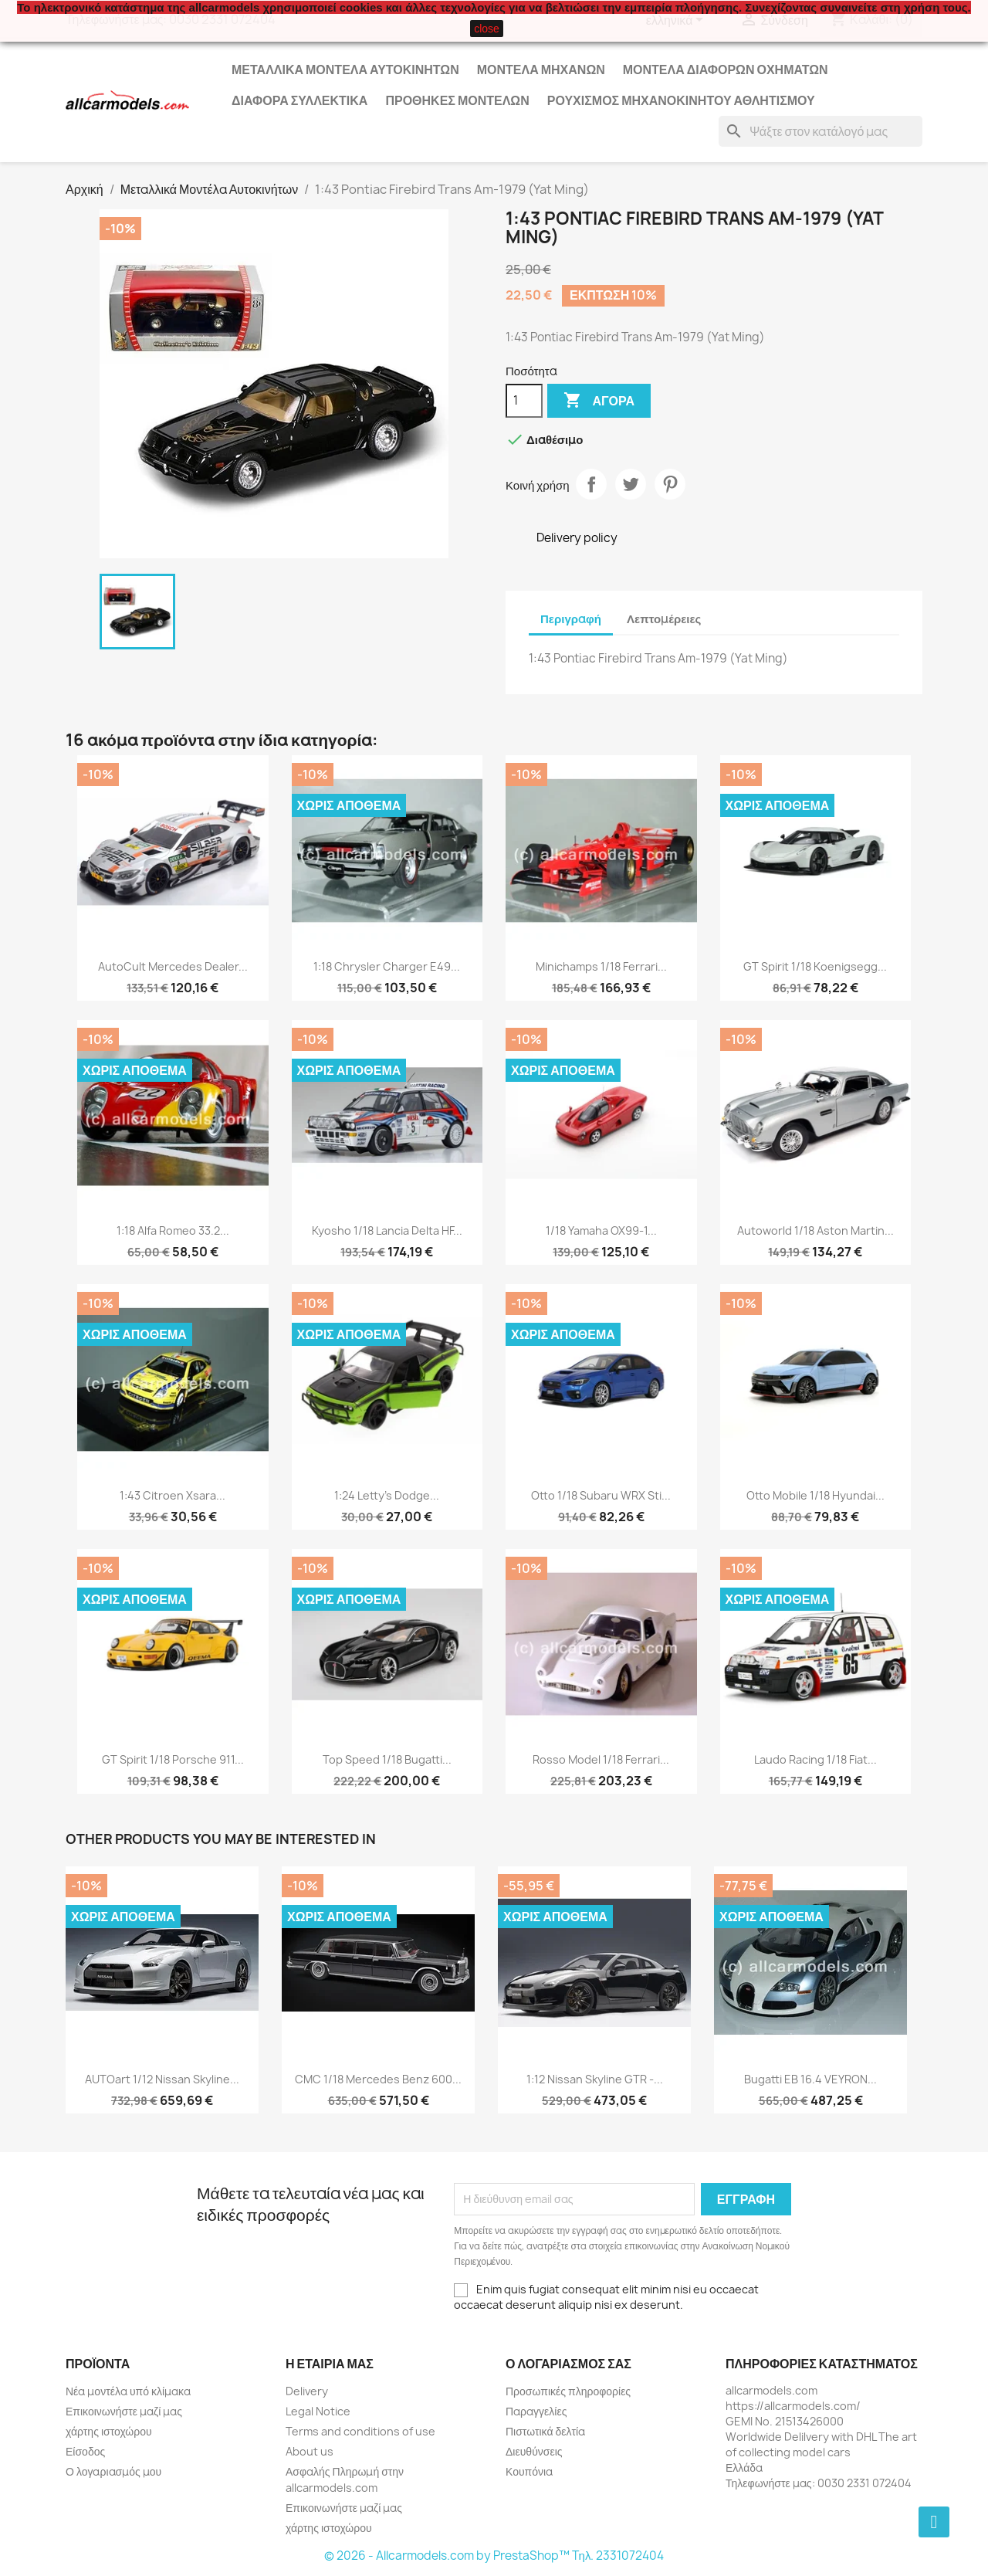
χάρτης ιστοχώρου (109, 2431)
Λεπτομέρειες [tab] (664, 619)
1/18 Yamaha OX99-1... (601, 1230)
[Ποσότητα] (524, 401)
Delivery (307, 2391)
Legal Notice (318, 2411)
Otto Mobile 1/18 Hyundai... (815, 1495)
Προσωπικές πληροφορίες (568, 2391)
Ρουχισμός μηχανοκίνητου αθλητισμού (681, 100)
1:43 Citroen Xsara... (172, 1495)
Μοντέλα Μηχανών (541, 69)
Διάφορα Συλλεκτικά (299, 100)
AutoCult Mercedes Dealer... (173, 966)
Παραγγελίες (536, 2411)
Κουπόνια (529, 2471)
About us (309, 2451)
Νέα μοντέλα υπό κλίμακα (128, 2391)
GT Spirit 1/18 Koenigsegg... (815, 966)
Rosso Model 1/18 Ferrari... (601, 1759)
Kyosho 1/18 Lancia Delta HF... (387, 1230)
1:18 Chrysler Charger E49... (386, 966)
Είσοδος (85, 2451)
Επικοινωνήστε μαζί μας (124, 2411)
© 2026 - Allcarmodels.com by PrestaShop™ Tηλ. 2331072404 (494, 2555)
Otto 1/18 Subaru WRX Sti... (601, 1495)
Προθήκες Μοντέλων (457, 100)
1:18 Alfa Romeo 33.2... (173, 1230)
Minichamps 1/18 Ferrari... (601, 966)
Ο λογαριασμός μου (113, 2471)
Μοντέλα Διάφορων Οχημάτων (725, 69)
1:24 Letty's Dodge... (386, 1495)
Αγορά (598, 401)
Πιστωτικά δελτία (545, 2431)
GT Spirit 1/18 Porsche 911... (173, 1759)
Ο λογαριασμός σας (568, 2363)
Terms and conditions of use (360, 2431)
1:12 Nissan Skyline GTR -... (594, 2079)
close (486, 28)
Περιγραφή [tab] (570, 619)
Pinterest (670, 484)
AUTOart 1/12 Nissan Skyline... (162, 2079)
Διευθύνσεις (534, 2451)
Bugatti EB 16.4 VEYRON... (810, 2079)
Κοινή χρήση (591, 484)
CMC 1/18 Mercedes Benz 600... (378, 2079)
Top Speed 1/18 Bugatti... (387, 1759)
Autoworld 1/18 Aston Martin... (815, 1230)
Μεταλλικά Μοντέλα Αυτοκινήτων (345, 69)
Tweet (630, 484)
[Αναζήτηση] (820, 131)
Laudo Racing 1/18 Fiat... (815, 1759)
